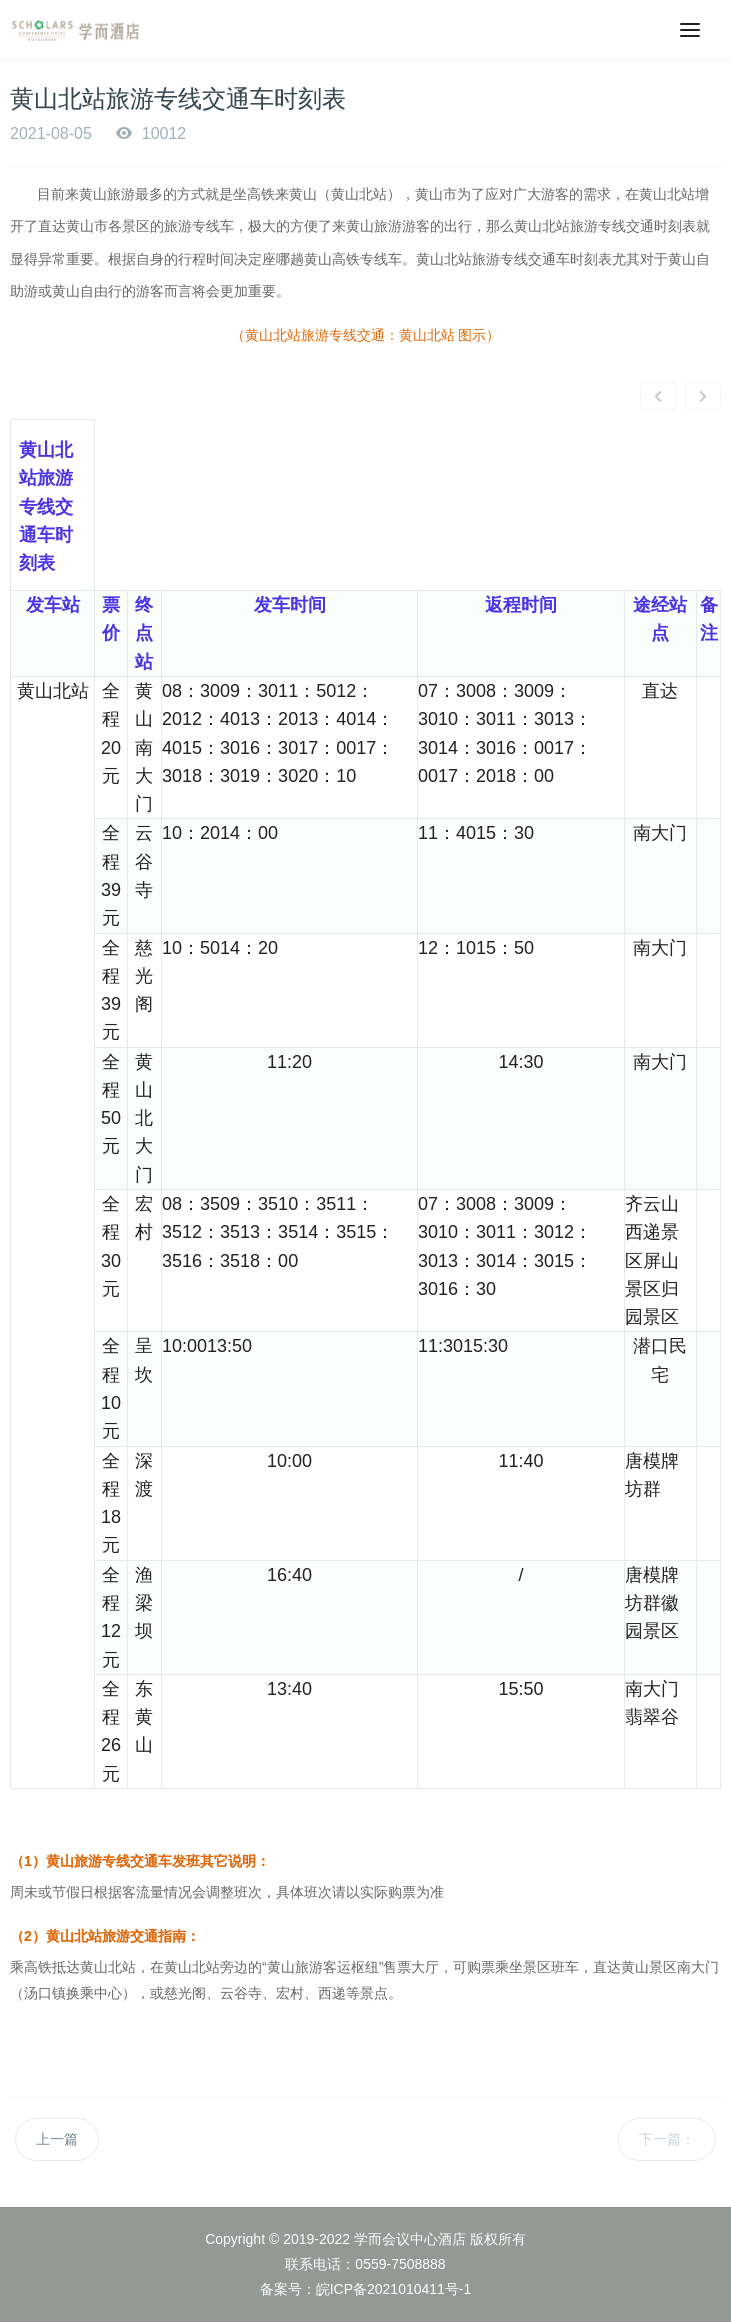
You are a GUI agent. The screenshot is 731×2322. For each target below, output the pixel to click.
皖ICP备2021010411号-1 (394, 2289)
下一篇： (667, 2139)
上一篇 (57, 2139)
